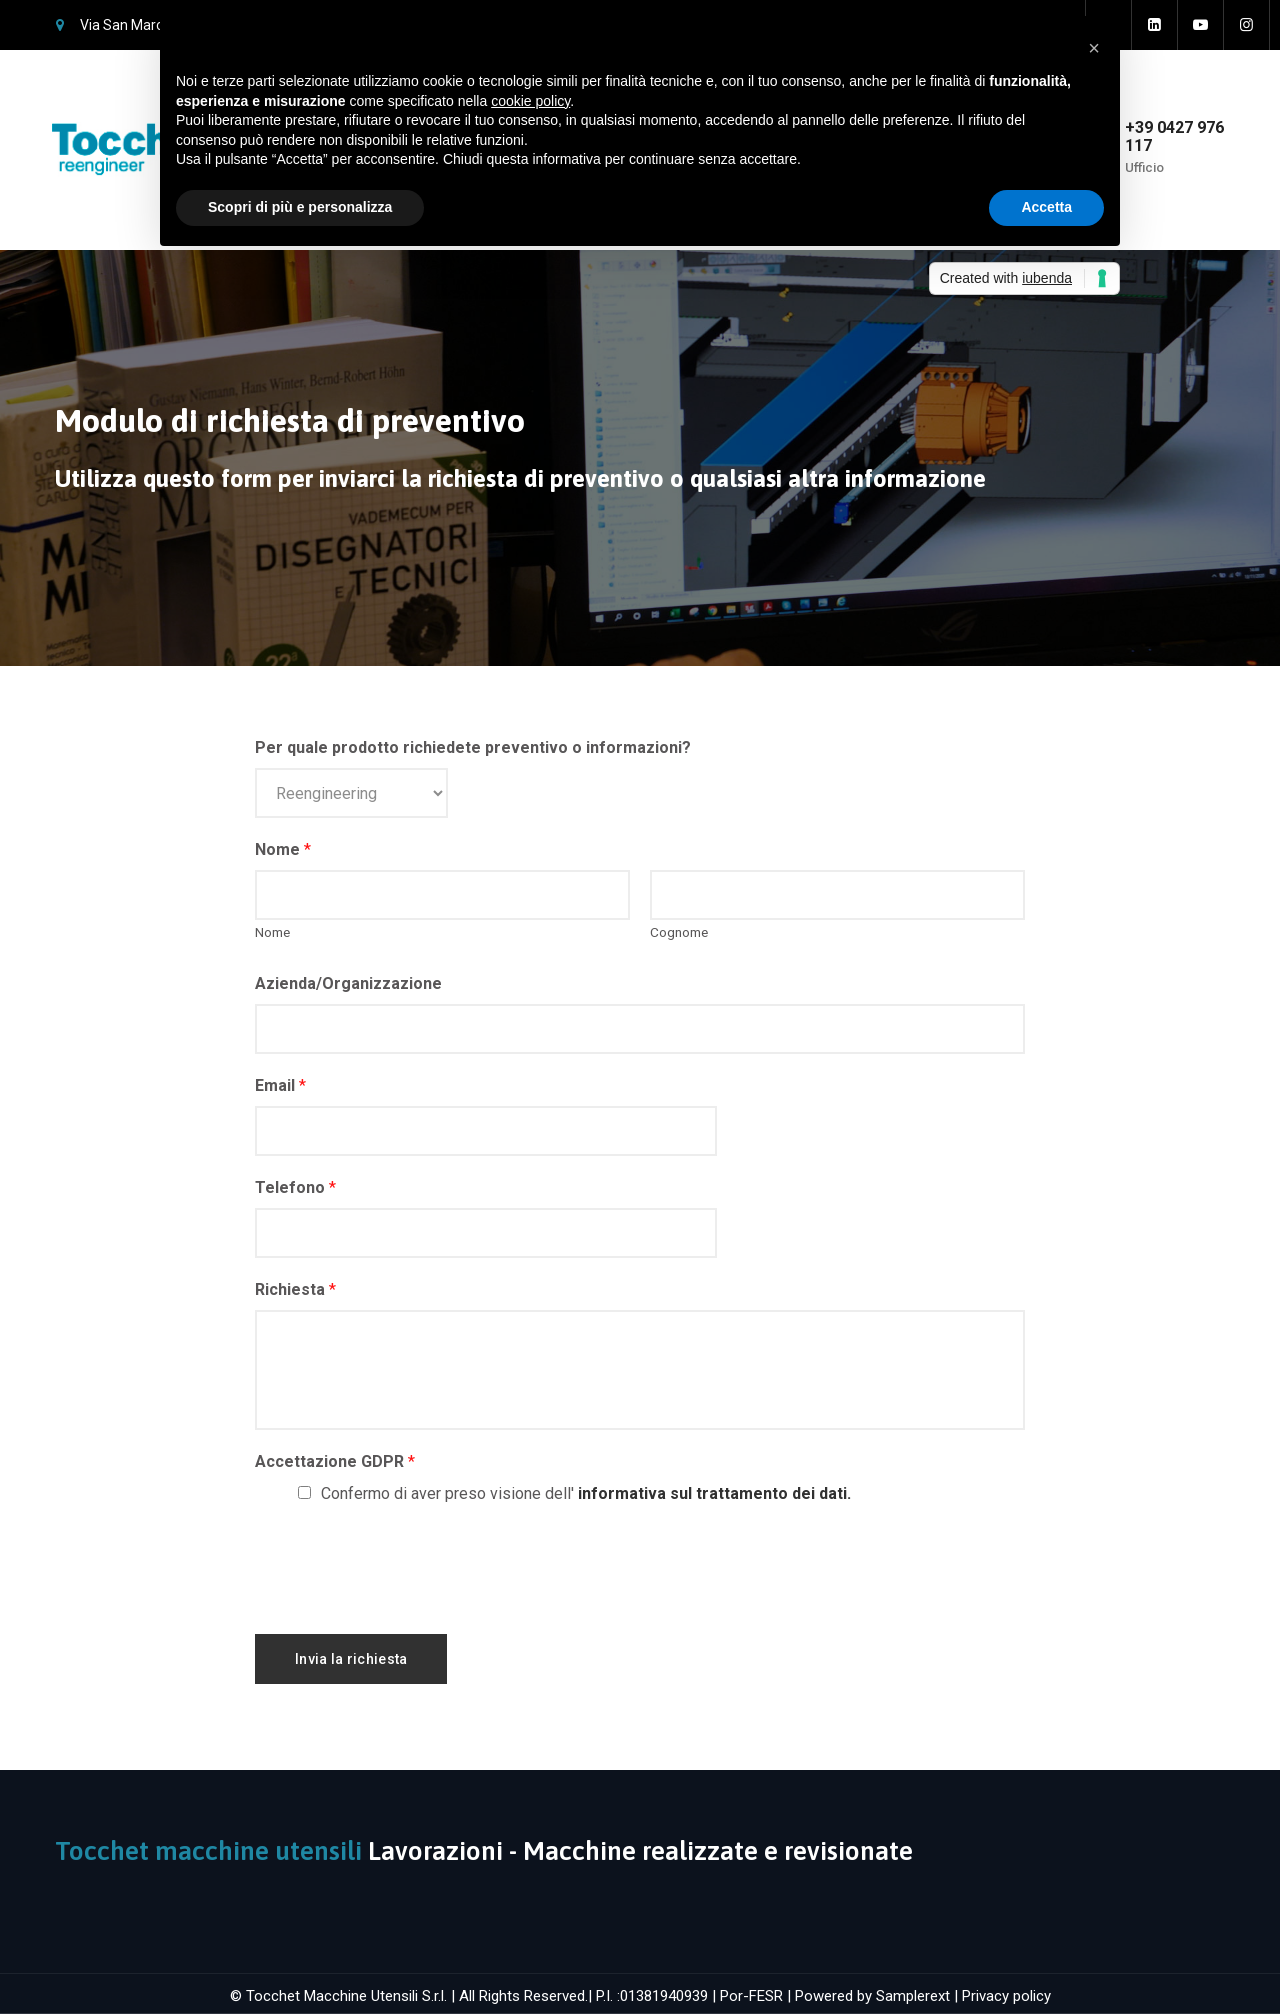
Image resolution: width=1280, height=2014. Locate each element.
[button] (1094, 48)
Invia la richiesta (351, 1659)
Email (280, 1085)
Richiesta (295, 1289)
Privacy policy (1006, 1996)
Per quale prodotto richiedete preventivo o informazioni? (473, 747)
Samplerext (913, 1996)
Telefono (295, 1187)
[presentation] (407, 1565)
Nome (283, 849)
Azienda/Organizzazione (348, 983)
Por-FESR (751, 1996)
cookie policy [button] (530, 101)
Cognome (679, 932)
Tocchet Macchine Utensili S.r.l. (346, 1996)
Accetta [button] (1046, 207)
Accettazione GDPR (335, 1461)
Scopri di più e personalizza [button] (300, 207)
